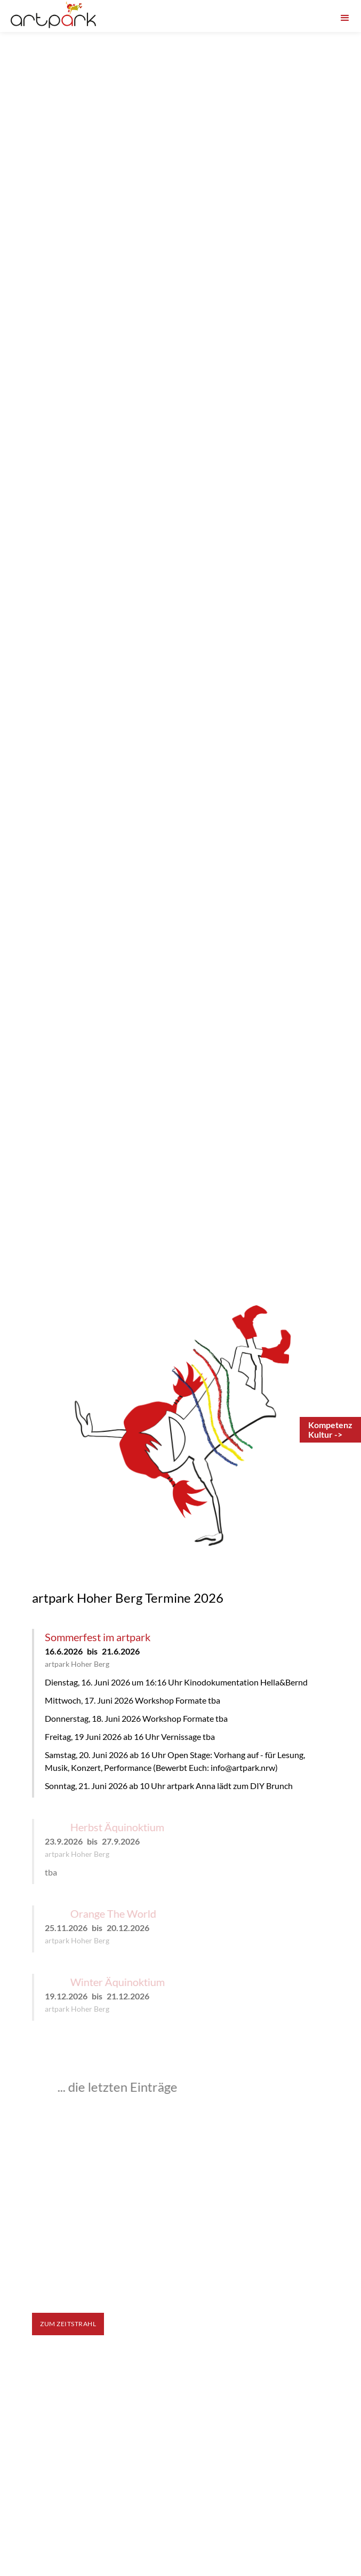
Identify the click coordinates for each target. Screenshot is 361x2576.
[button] (345, 15)
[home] (53, 15)
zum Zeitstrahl (68, 2324)
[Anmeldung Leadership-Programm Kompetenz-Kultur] (330, 1430)
